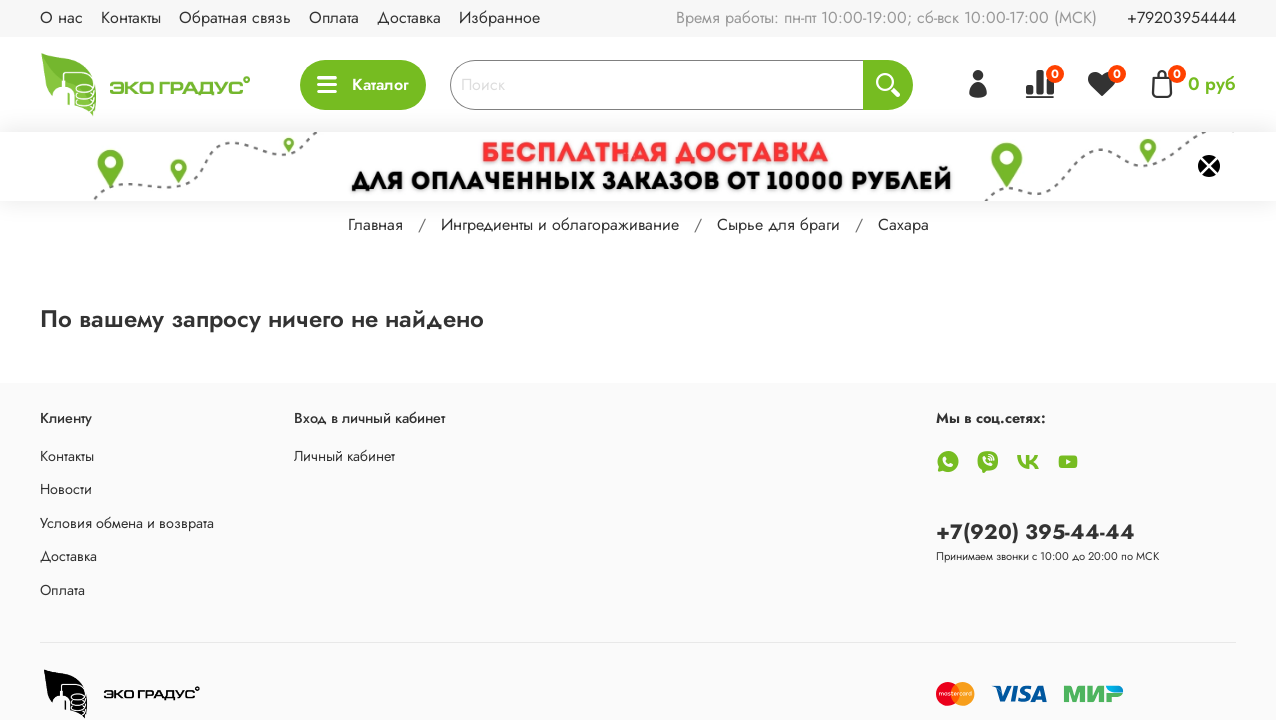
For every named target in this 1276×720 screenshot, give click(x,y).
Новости (66, 489)
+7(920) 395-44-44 (1035, 532)
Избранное (499, 17)
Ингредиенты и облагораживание (560, 224)
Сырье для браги (778, 224)
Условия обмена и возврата (127, 523)
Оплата (334, 17)
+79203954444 (1181, 17)
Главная (375, 224)
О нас (61, 17)
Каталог (363, 84)
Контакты (131, 17)
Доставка (409, 17)
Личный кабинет (344, 456)
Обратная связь (235, 17)
